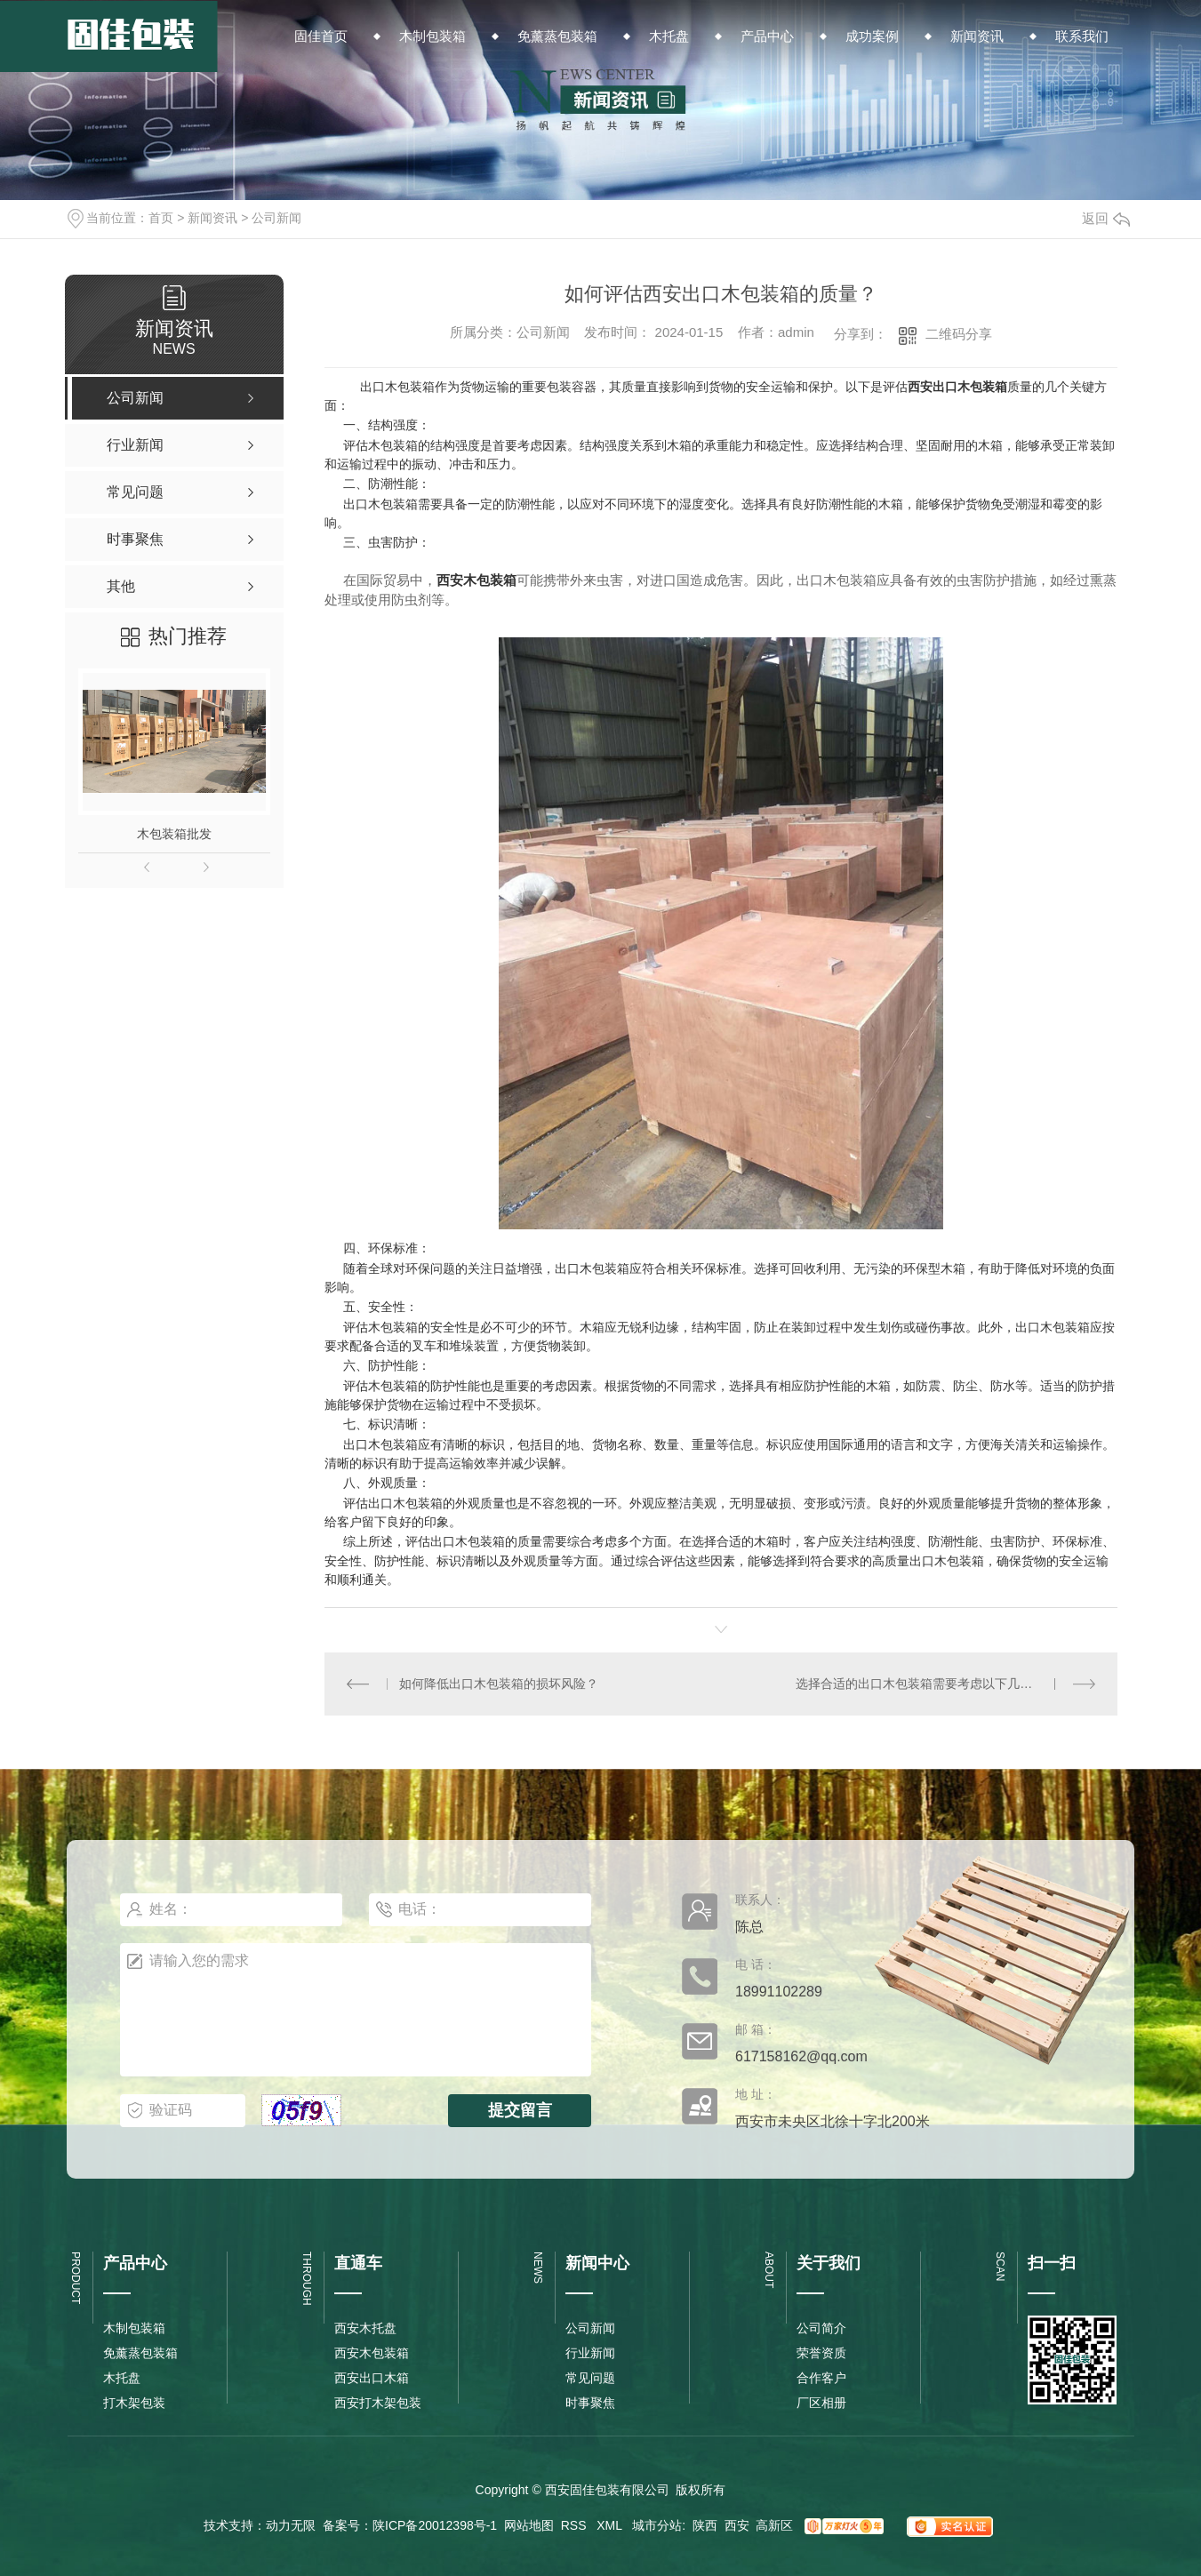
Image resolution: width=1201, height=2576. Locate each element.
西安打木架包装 (377, 2403)
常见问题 (590, 2378)
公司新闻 (276, 218)
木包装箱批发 (174, 834)
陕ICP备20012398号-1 (434, 2525)
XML (610, 2525)
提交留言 (520, 2110)
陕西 (705, 2525)
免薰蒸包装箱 (140, 2353)
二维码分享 (958, 333)
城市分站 (657, 2525)
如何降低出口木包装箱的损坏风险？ (498, 1683)
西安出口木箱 (371, 2378)
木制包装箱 (134, 2328)
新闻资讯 (212, 218)
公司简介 (821, 2328)
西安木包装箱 (476, 580)
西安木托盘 (365, 2328)
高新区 (774, 2525)
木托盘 (121, 2378)
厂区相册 (821, 2403)
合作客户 (821, 2378)
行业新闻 (590, 2353)
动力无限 (291, 2525)
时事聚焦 (590, 2403)
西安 (737, 2525)
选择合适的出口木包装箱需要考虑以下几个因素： (932, 1683)
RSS (575, 2525)
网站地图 (529, 2525)
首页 (160, 218)
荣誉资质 (821, 2353)
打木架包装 (134, 2403)
